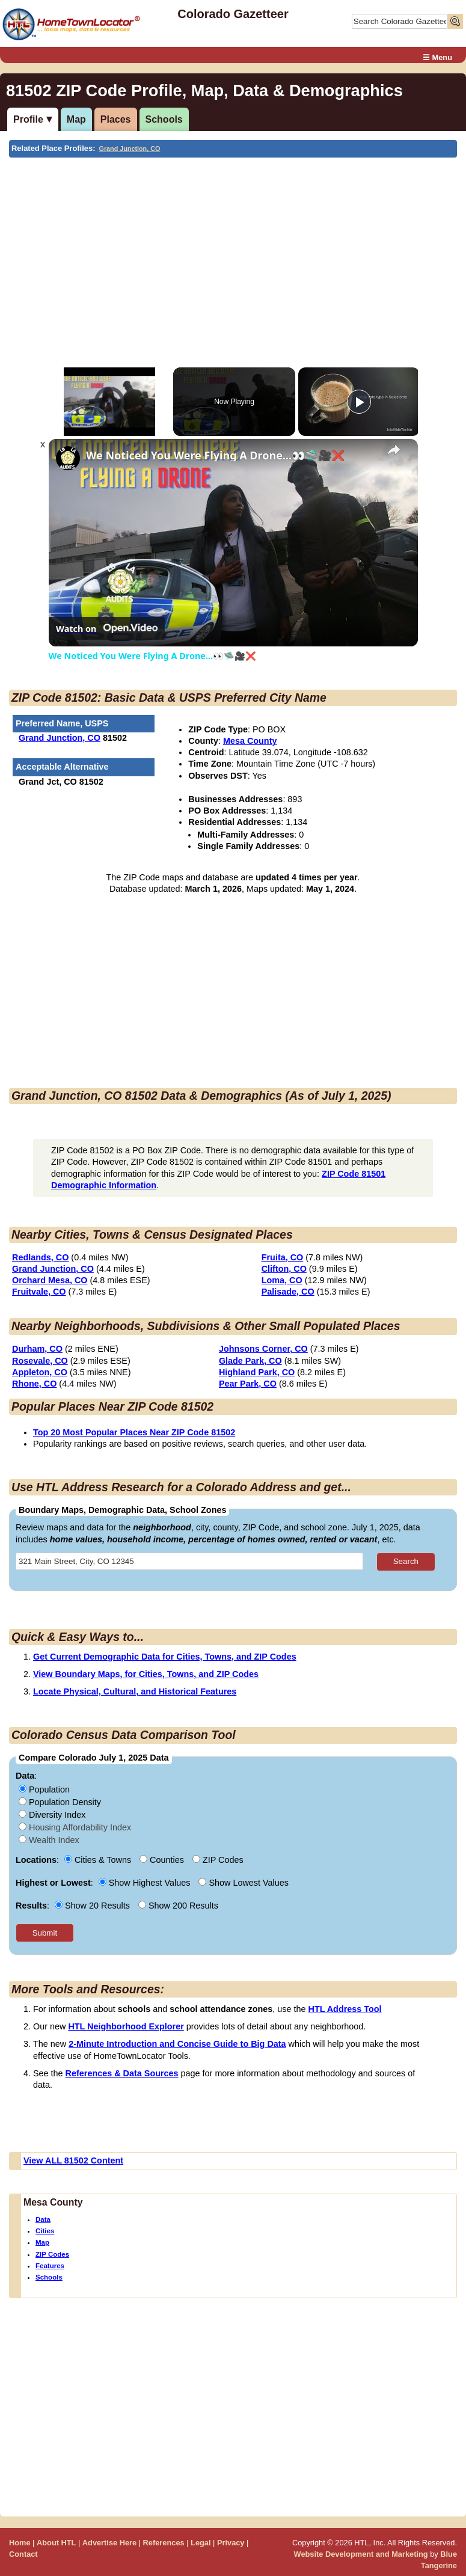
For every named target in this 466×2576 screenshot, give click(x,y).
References (164, 2542)
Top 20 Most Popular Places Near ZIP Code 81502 (134, 1432)
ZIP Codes (52, 2254)
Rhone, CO (34, 1383)
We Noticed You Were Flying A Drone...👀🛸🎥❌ (215, 455)
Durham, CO (37, 1349)
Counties (162, 1860)
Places (115, 119)
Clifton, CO (284, 1269)
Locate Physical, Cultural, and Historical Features (134, 1691)
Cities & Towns (98, 1860)
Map (76, 119)
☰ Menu (437, 57)
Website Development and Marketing (361, 2554)
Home (20, 2542)
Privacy (231, 2542)
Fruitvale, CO (39, 1291)
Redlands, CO (40, 1257)
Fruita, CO (283, 1257)
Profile (28, 119)
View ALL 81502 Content (73, 2160)
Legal (200, 2542)
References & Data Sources (122, 2073)
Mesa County (250, 741)
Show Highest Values (146, 1883)
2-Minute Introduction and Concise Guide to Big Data (177, 2044)
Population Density (60, 1802)
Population (44, 1789)
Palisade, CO (288, 1291)
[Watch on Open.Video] (107, 628)
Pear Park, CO (248, 1383)
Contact (23, 2554)
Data (43, 2219)
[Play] (359, 402)
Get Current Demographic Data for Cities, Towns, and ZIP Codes (164, 1656)
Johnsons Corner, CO (263, 1349)
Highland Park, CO (257, 1372)
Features (49, 2265)
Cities (44, 2230)
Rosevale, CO (40, 1361)
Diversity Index (52, 1815)
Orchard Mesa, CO (50, 1280)
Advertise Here (109, 2542)
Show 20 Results (93, 1905)
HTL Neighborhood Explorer (125, 2026)
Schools (164, 119)
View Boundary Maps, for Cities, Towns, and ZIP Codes (146, 1674)
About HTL (56, 2542)
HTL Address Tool (345, 2009)
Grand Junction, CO (130, 148)
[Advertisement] (231, 248)
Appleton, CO (39, 1372)
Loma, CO (282, 1280)
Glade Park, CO (250, 1361)
